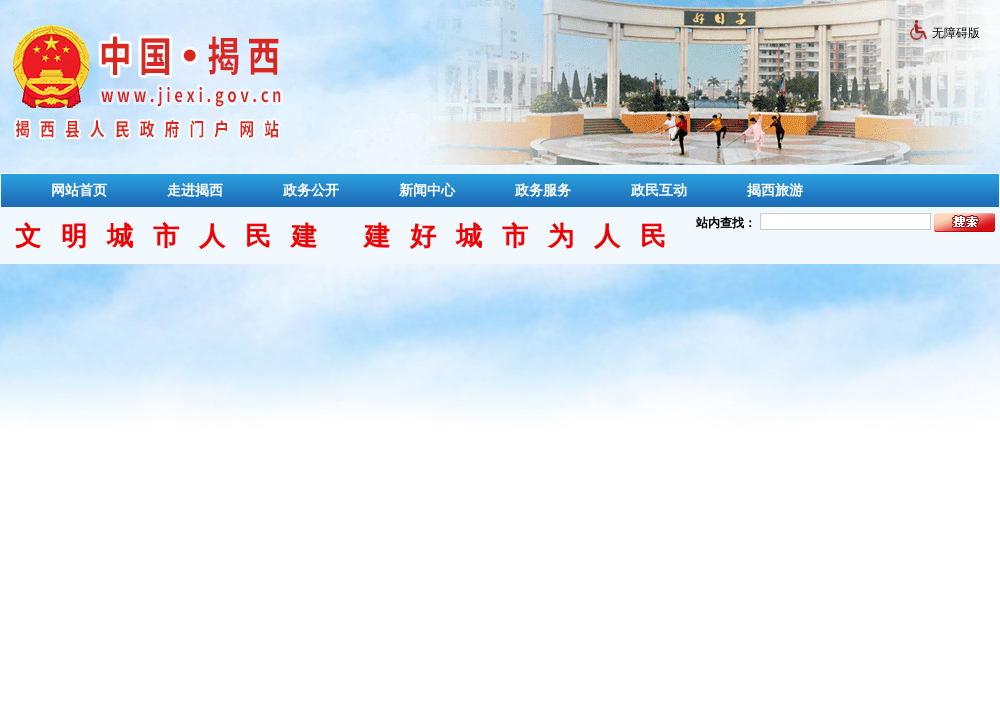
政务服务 (543, 190)
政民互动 (659, 190)
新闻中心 (427, 190)
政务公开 (311, 190)
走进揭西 (195, 190)
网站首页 (79, 190)
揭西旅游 (775, 190)
